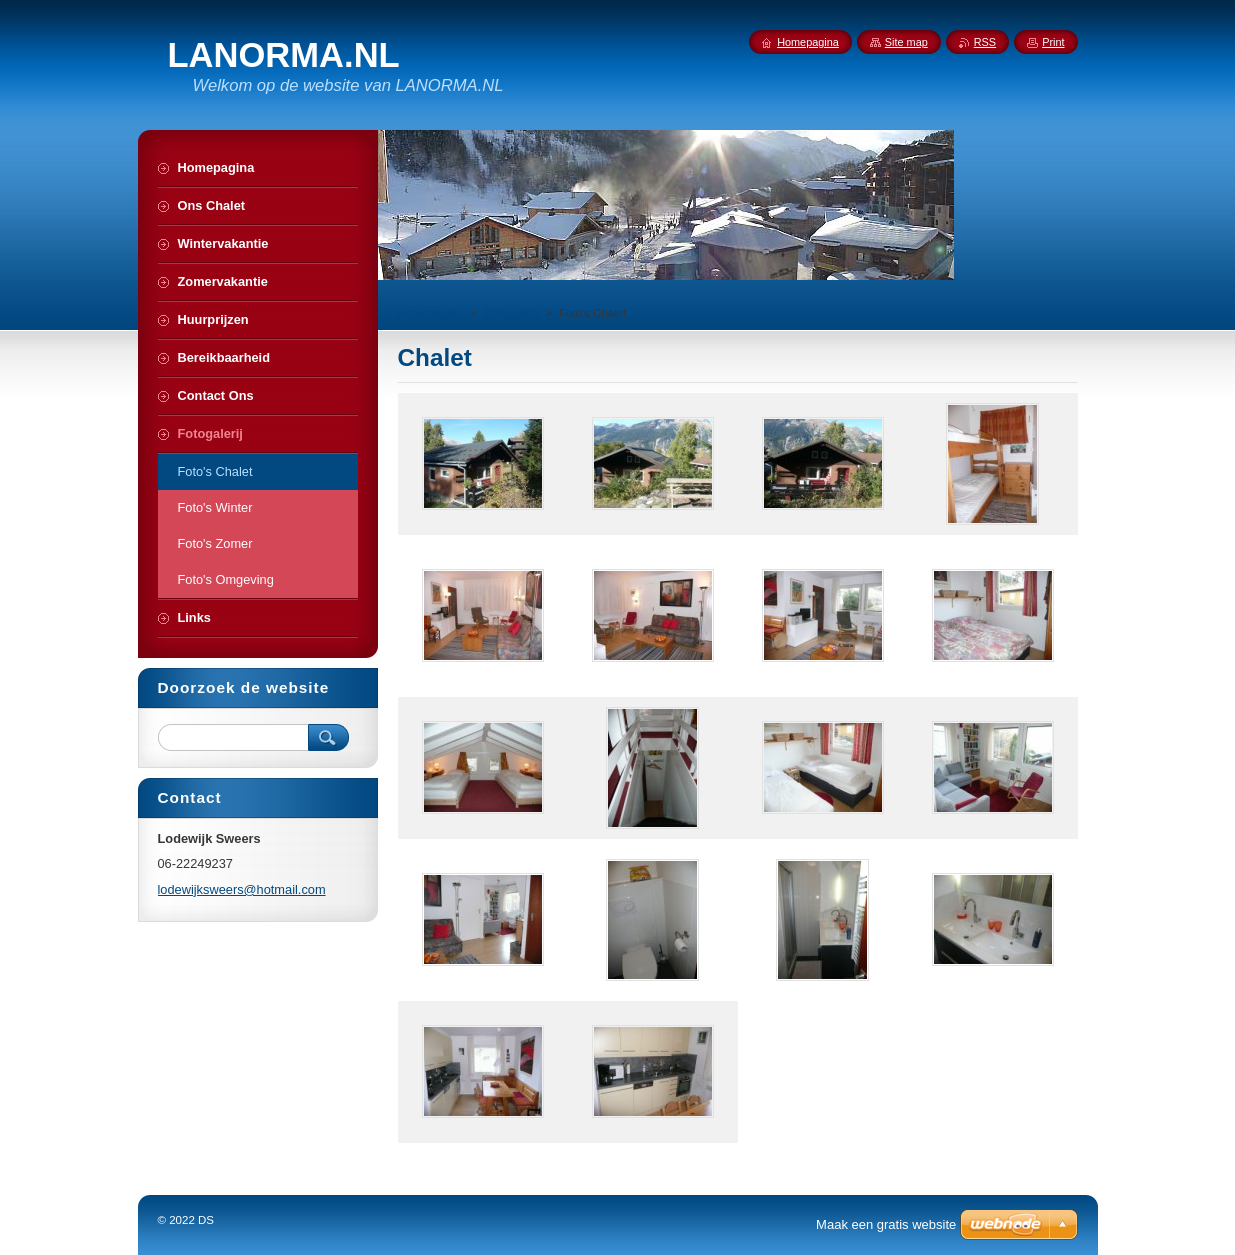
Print (1053, 42)
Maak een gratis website (886, 1224)
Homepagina (430, 313)
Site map (906, 42)
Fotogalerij (511, 313)
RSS (985, 42)
